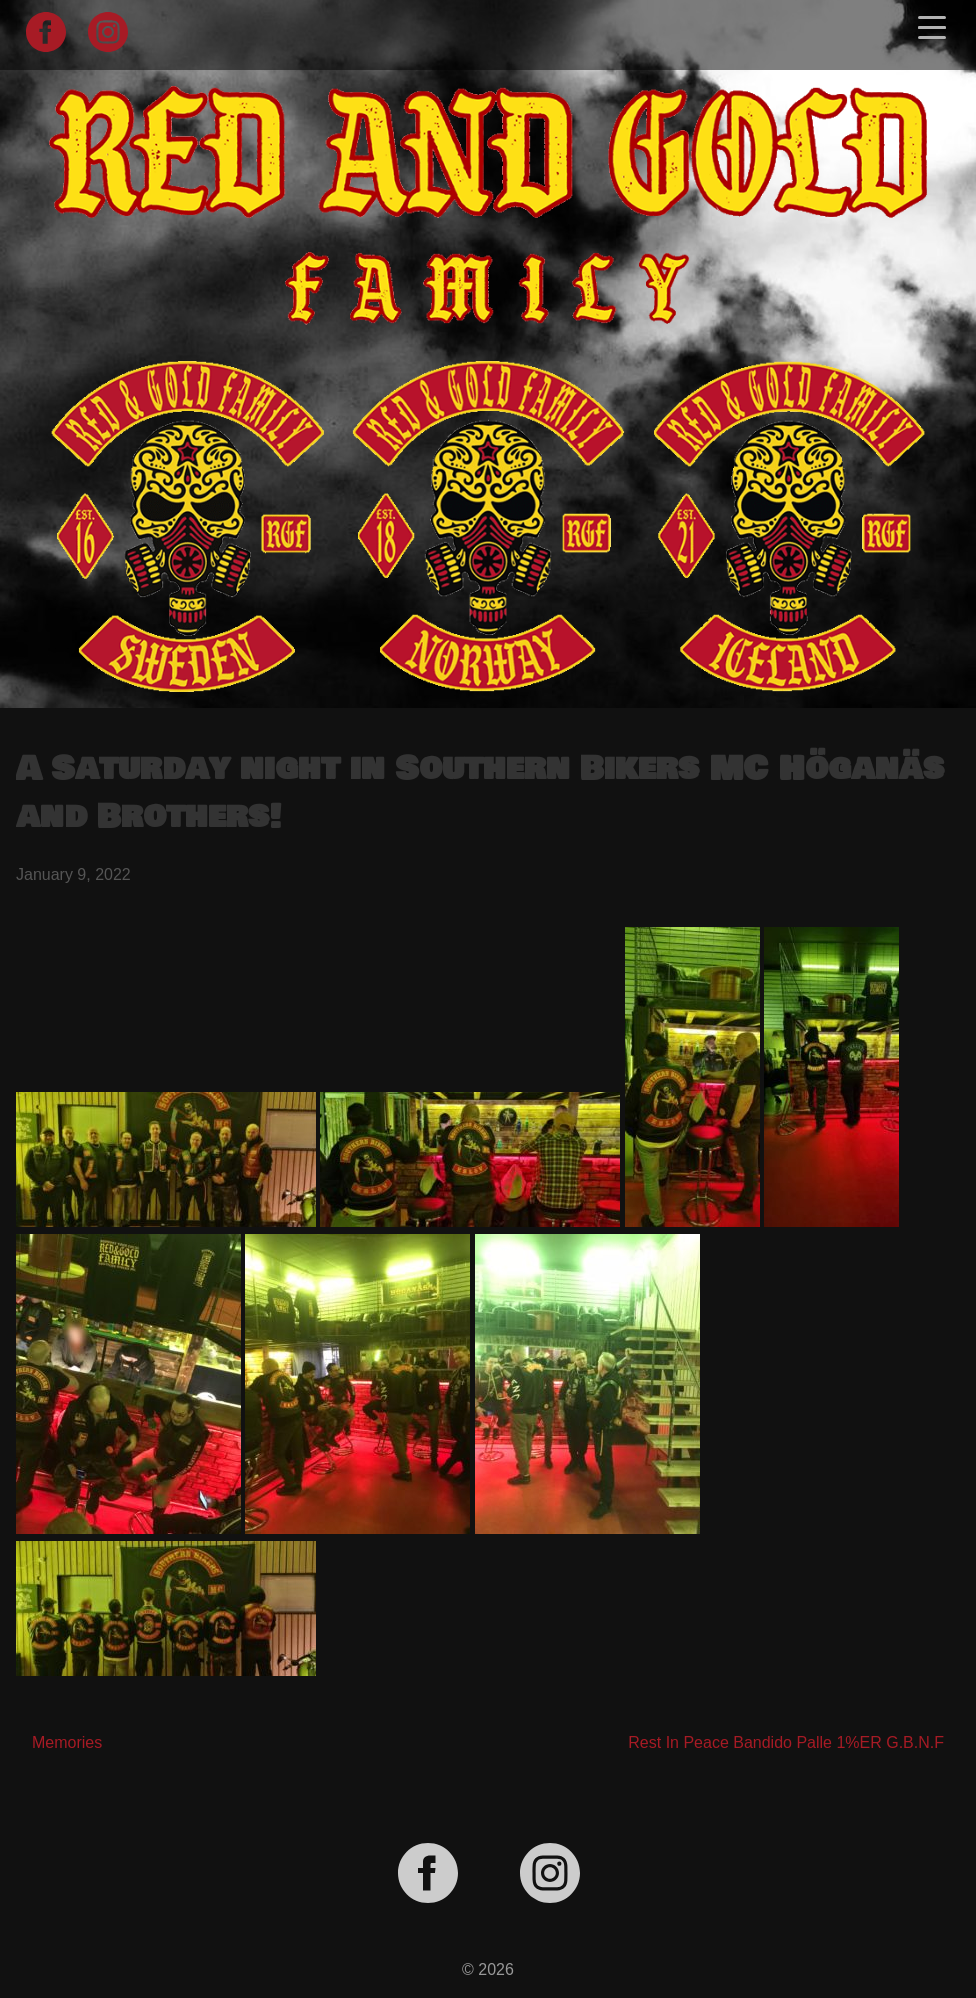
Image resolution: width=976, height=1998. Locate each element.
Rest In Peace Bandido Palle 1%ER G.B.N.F (786, 1742)
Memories (67, 1742)
